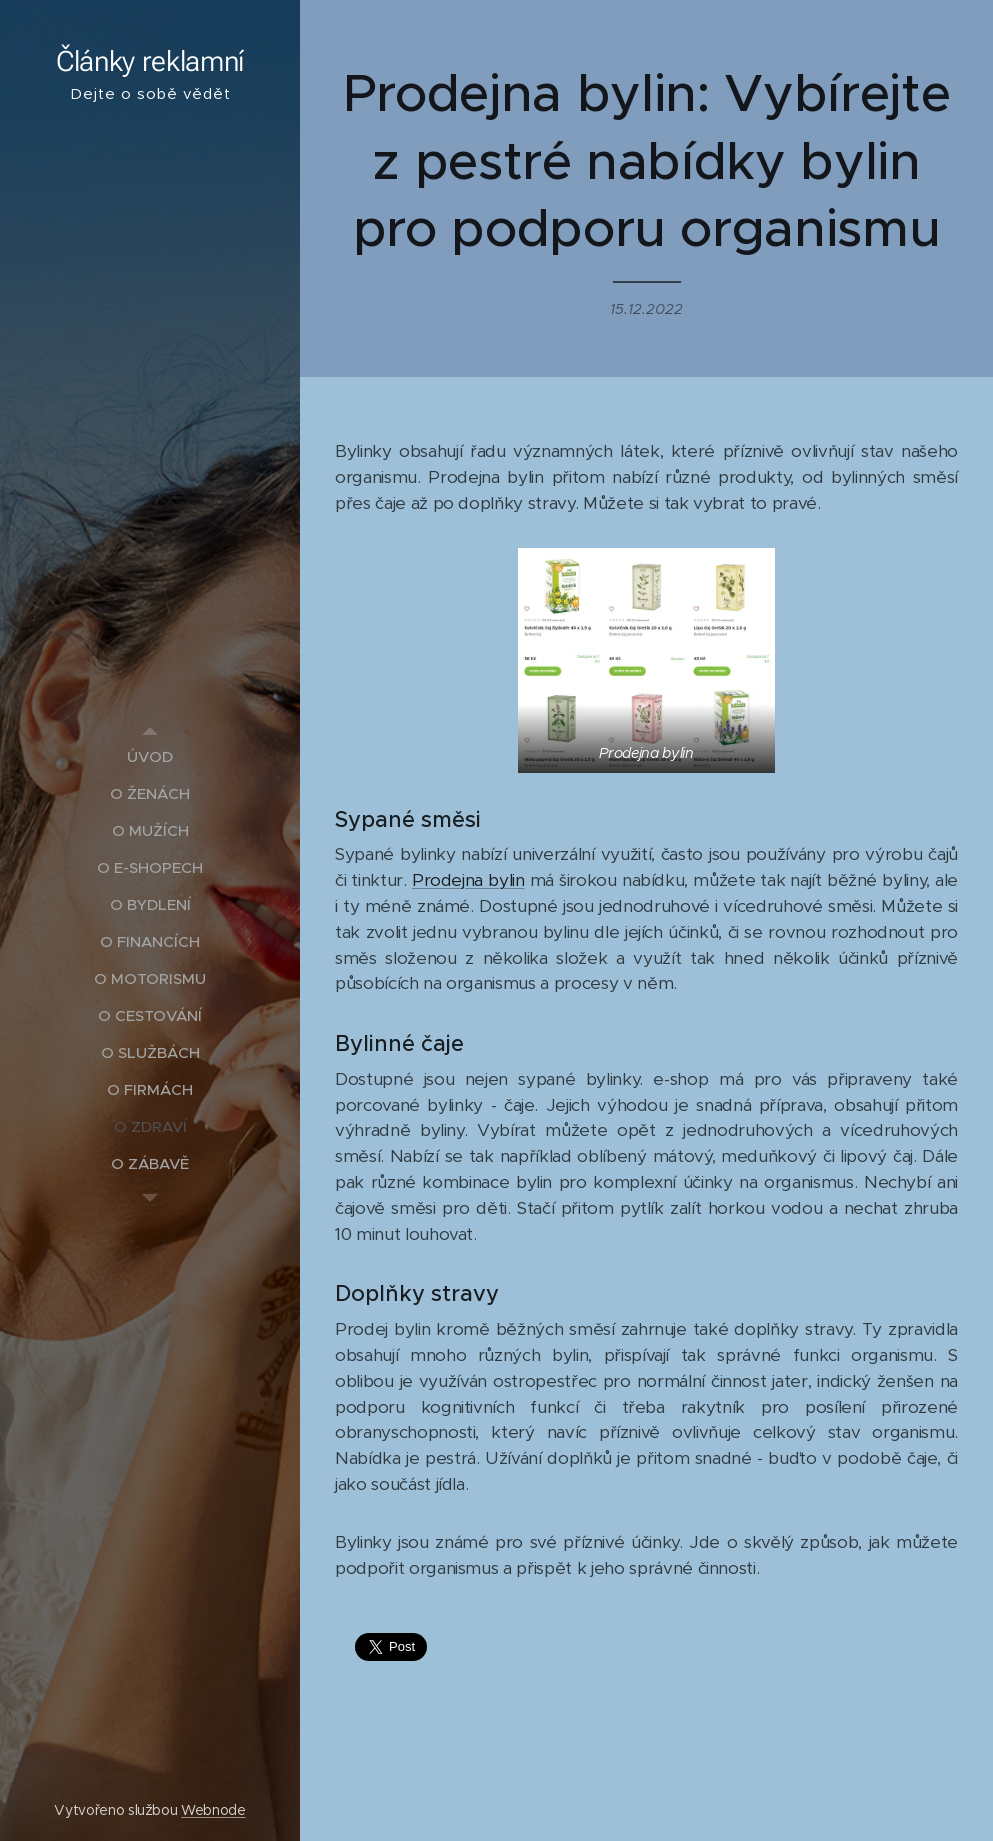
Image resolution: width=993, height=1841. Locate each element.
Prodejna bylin (468, 880)
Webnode (213, 1810)
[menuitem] (150, 756)
